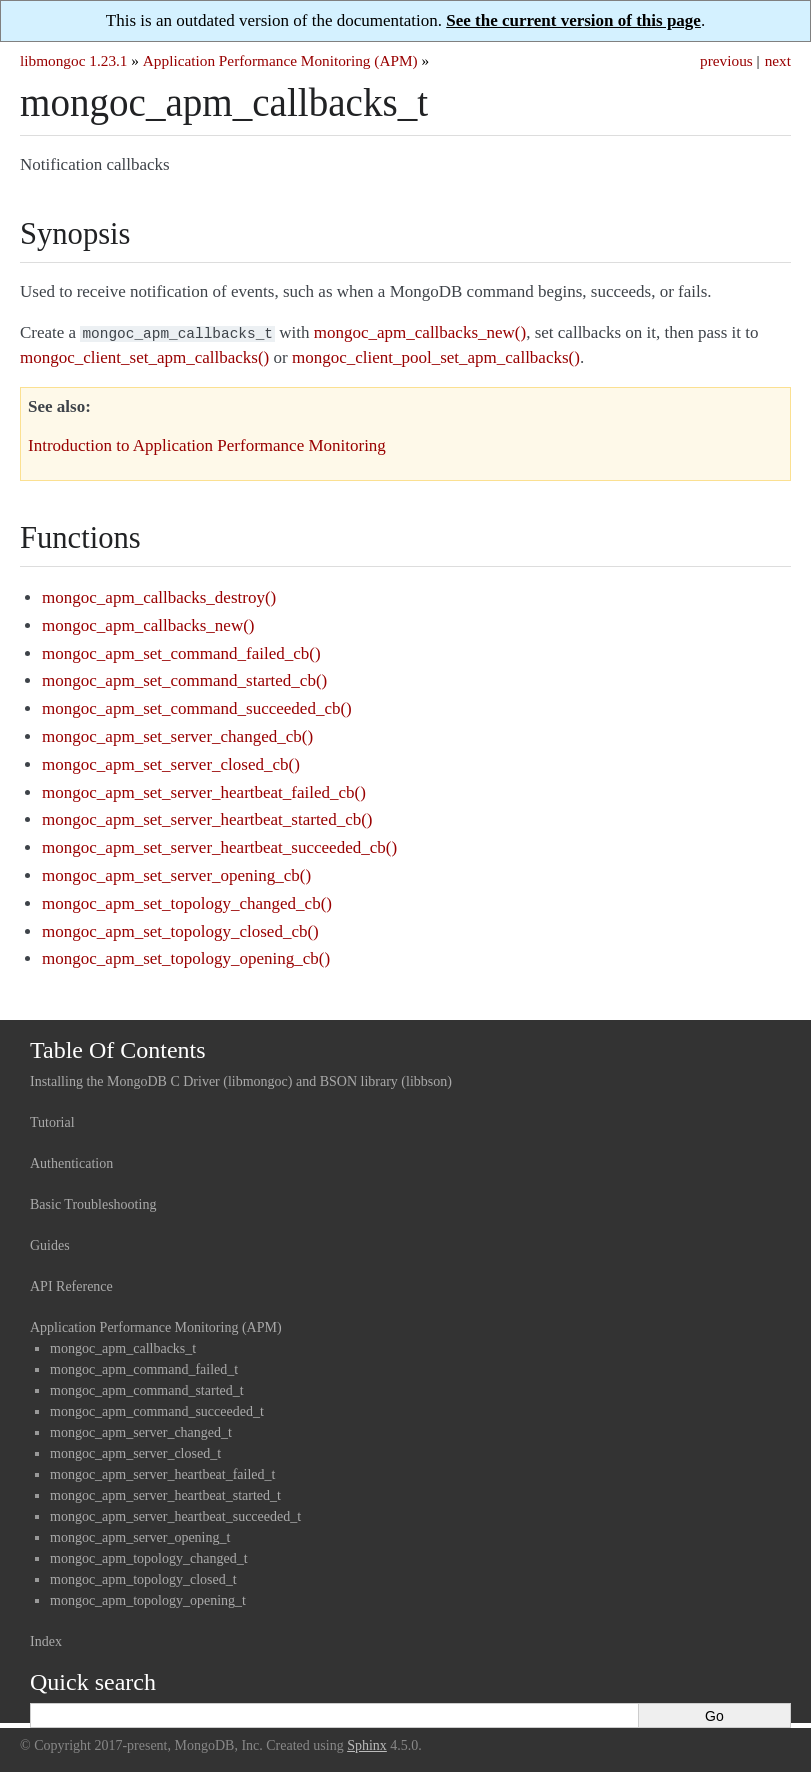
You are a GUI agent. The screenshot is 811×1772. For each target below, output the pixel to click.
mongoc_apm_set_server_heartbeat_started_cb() (207, 817)
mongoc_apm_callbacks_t (123, 1346)
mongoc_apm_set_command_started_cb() (184, 678)
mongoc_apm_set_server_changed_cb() (177, 734)
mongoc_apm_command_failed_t (144, 1367)
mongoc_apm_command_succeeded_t (157, 1409)
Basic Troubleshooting (93, 1202)
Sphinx (367, 1743)
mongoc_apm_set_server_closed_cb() (171, 762)
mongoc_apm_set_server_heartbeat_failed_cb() (204, 790)
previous (726, 60)
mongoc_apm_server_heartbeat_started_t (165, 1493)
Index (46, 1639)
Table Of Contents (118, 1048)
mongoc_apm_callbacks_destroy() (159, 595)
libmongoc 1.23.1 (74, 60)
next (778, 60)
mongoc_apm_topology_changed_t (149, 1556)
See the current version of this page (573, 20)
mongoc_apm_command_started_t (147, 1388)
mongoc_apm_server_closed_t (135, 1451)
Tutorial (52, 1120)
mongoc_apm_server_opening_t (140, 1535)
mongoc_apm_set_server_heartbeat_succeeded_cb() (219, 845)
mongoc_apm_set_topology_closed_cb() (180, 929)
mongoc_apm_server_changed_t (141, 1430)
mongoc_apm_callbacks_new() (148, 623)
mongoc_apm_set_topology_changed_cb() (187, 901)
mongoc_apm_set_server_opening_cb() (176, 873)
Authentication (71, 1161)
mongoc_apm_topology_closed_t (143, 1577)
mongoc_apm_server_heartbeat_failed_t (162, 1472)
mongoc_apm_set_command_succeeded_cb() (197, 706)
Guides (50, 1243)
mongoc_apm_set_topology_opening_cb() (186, 956)
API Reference (71, 1284)
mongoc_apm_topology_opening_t (148, 1598)
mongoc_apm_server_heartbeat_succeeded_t (175, 1514)
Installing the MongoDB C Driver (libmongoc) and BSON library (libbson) (241, 1079)
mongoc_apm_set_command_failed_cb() (181, 651)
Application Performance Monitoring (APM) (280, 60)
